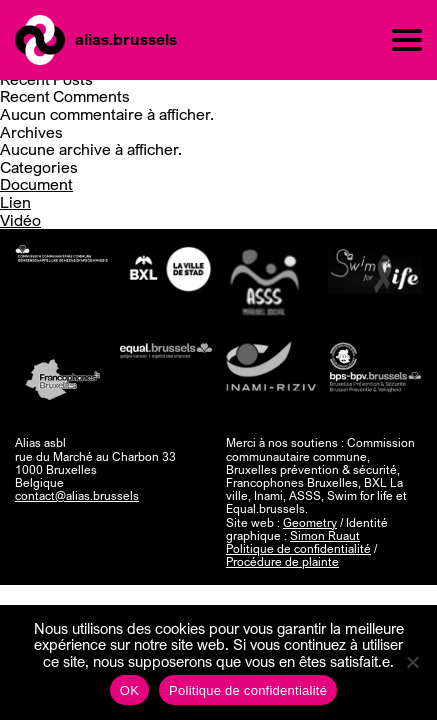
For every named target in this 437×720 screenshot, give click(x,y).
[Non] (412, 662)
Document (36, 184)
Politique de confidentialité (298, 548)
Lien (15, 202)
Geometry (310, 522)
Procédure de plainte (282, 561)
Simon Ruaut (325, 535)
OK (129, 690)
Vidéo (20, 220)
